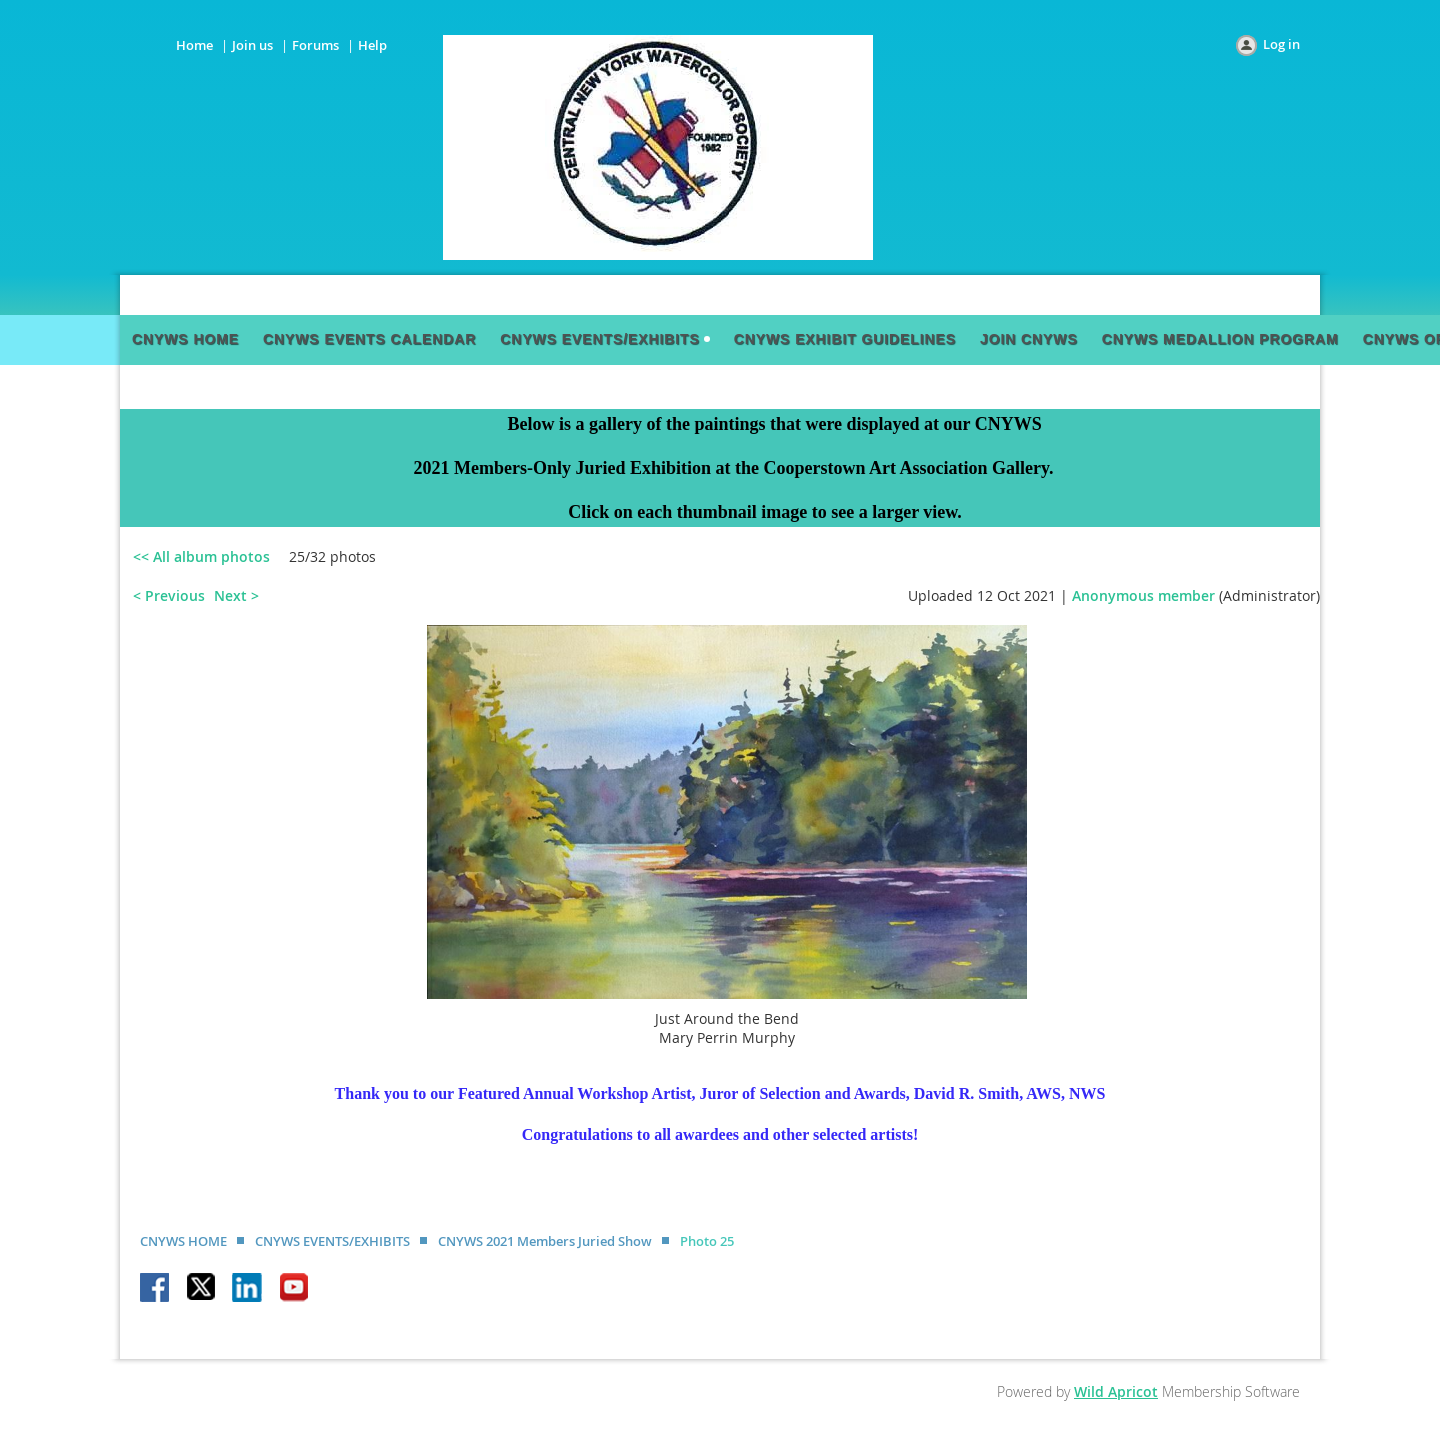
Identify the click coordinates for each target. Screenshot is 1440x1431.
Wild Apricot (1116, 1391)
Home (194, 45)
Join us (252, 45)
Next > (236, 595)
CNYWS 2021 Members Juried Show (545, 1241)
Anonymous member (1143, 595)
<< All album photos (201, 556)
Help (372, 45)
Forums (315, 45)
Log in (1281, 44)
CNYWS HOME (183, 1241)
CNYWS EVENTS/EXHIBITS (332, 1241)
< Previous (169, 595)
